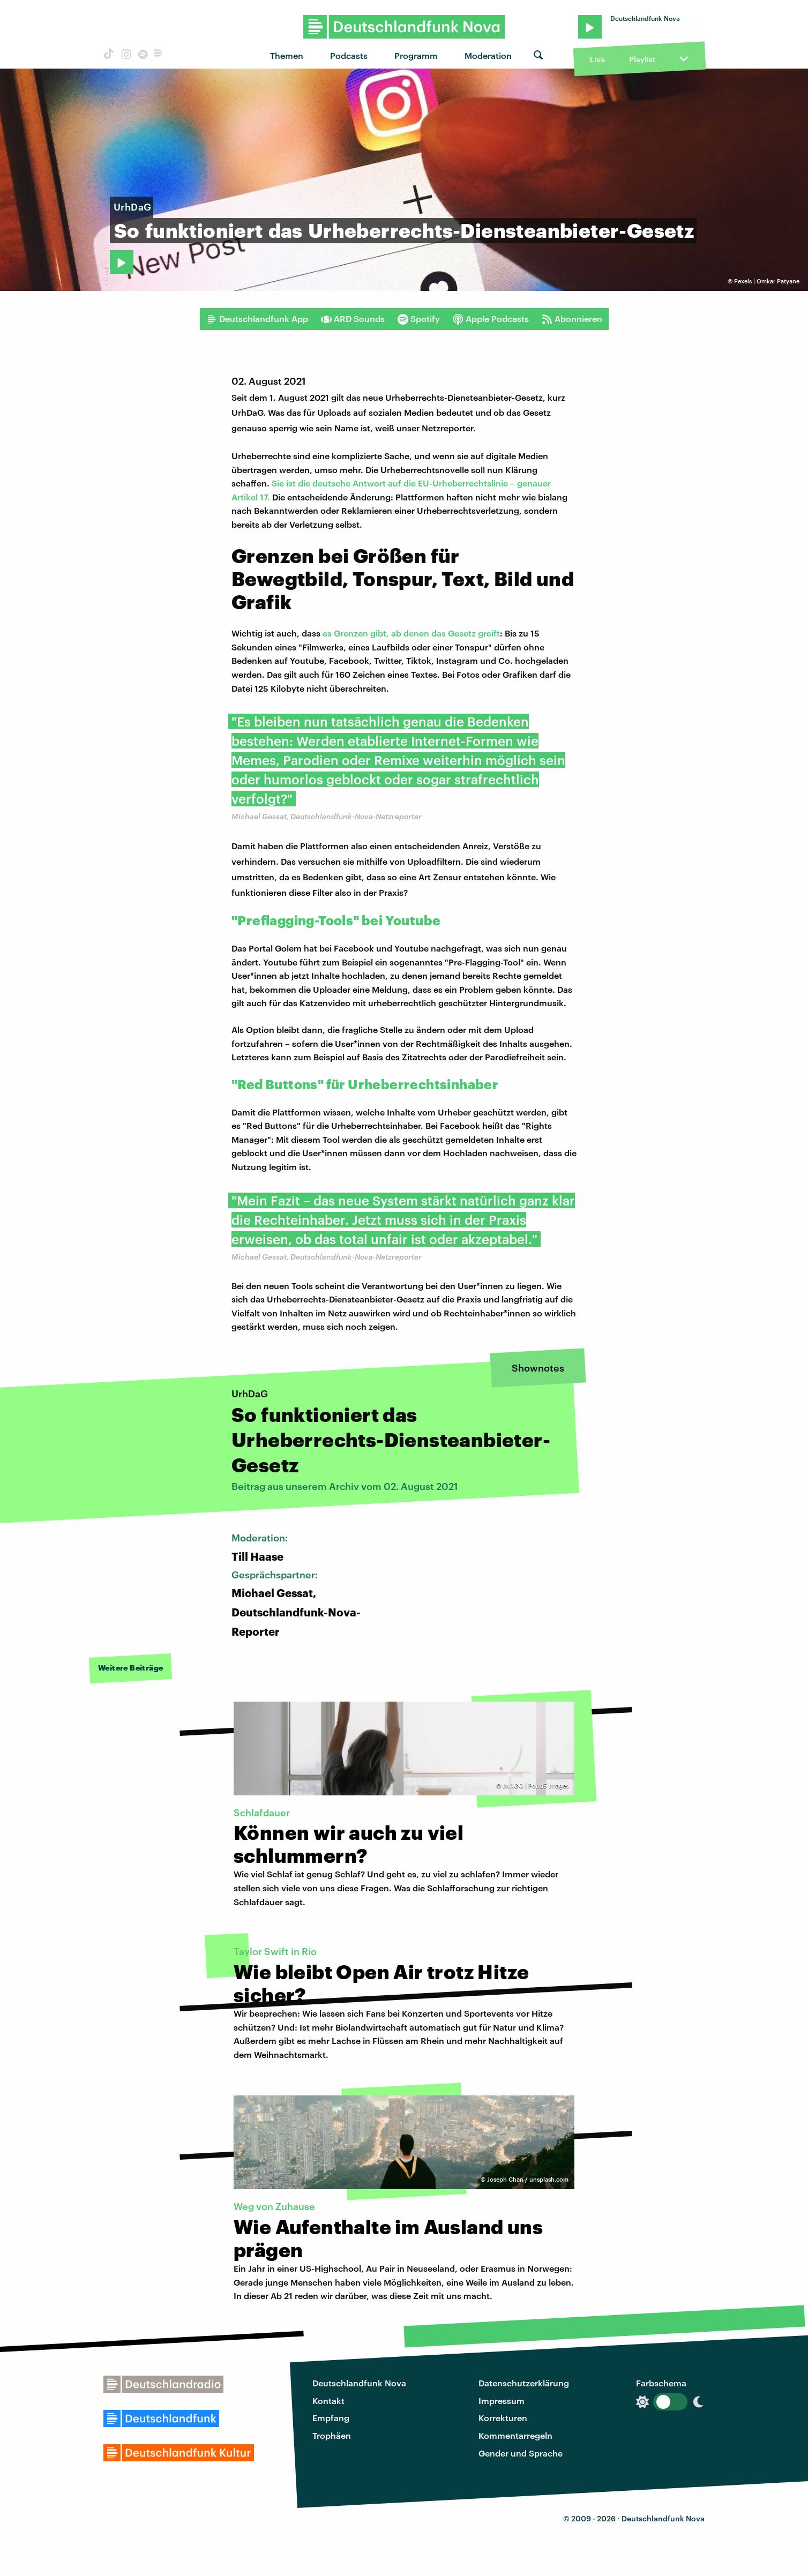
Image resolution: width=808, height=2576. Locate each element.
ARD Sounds (353, 318)
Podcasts (349, 55)
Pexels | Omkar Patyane (766, 281)
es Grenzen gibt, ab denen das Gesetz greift (411, 633)
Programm (416, 55)
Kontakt (328, 2400)
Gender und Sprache (520, 2453)
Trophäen (331, 2435)
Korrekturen (502, 2418)
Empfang (330, 2418)
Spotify (419, 318)
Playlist (642, 59)
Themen (286, 55)
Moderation (488, 55)
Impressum (501, 2400)
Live (597, 59)
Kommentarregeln (515, 2435)
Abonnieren (572, 318)
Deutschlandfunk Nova (359, 2383)
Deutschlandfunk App (257, 318)
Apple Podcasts (491, 318)
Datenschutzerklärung (523, 2383)
